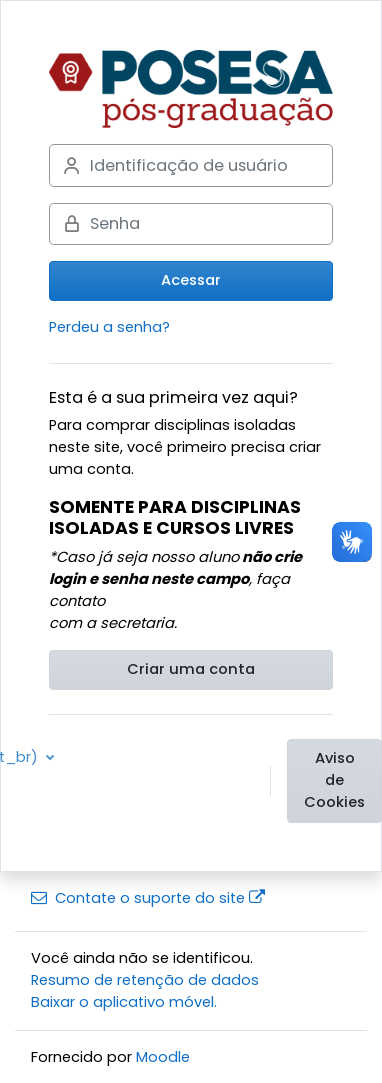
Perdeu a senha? (109, 327)
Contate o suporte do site (148, 898)
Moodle (163, 1057)
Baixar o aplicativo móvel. (124, 1002)
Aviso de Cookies (334, 780)
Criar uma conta (191, 669)
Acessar (191, 280)
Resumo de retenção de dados (145, 980)
